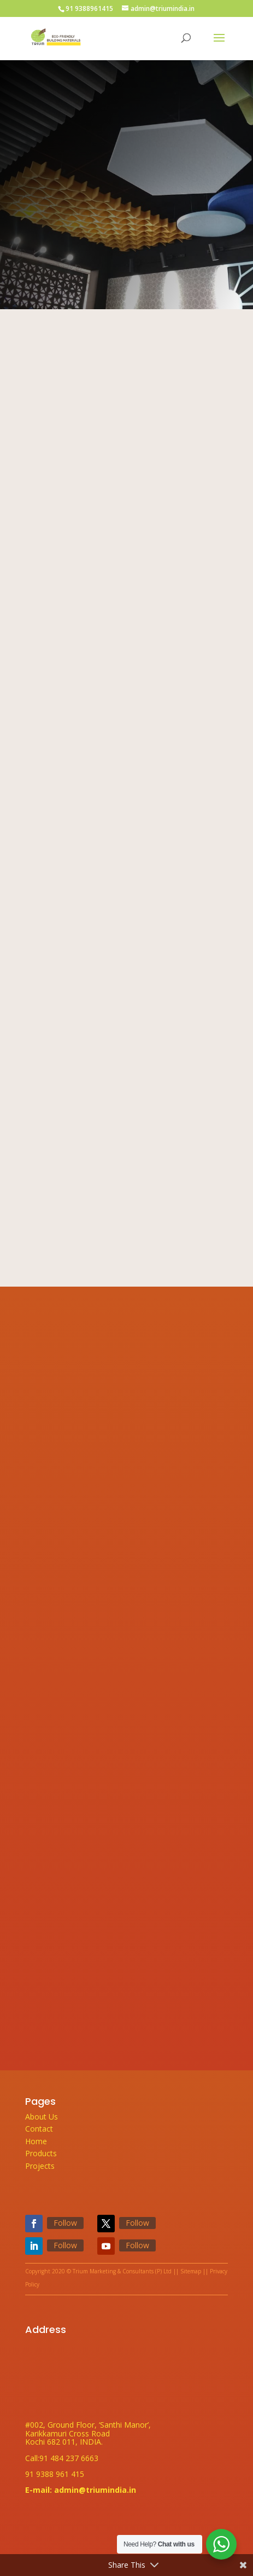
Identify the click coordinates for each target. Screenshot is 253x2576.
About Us (41, 2116)
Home (36, 2141)
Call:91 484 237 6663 (61, 2458)
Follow (65, 2223)
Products (41, 2153)
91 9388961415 (89, 8)
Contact (39, 2128)
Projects (40, 2166)
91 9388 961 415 (54, 2474)
